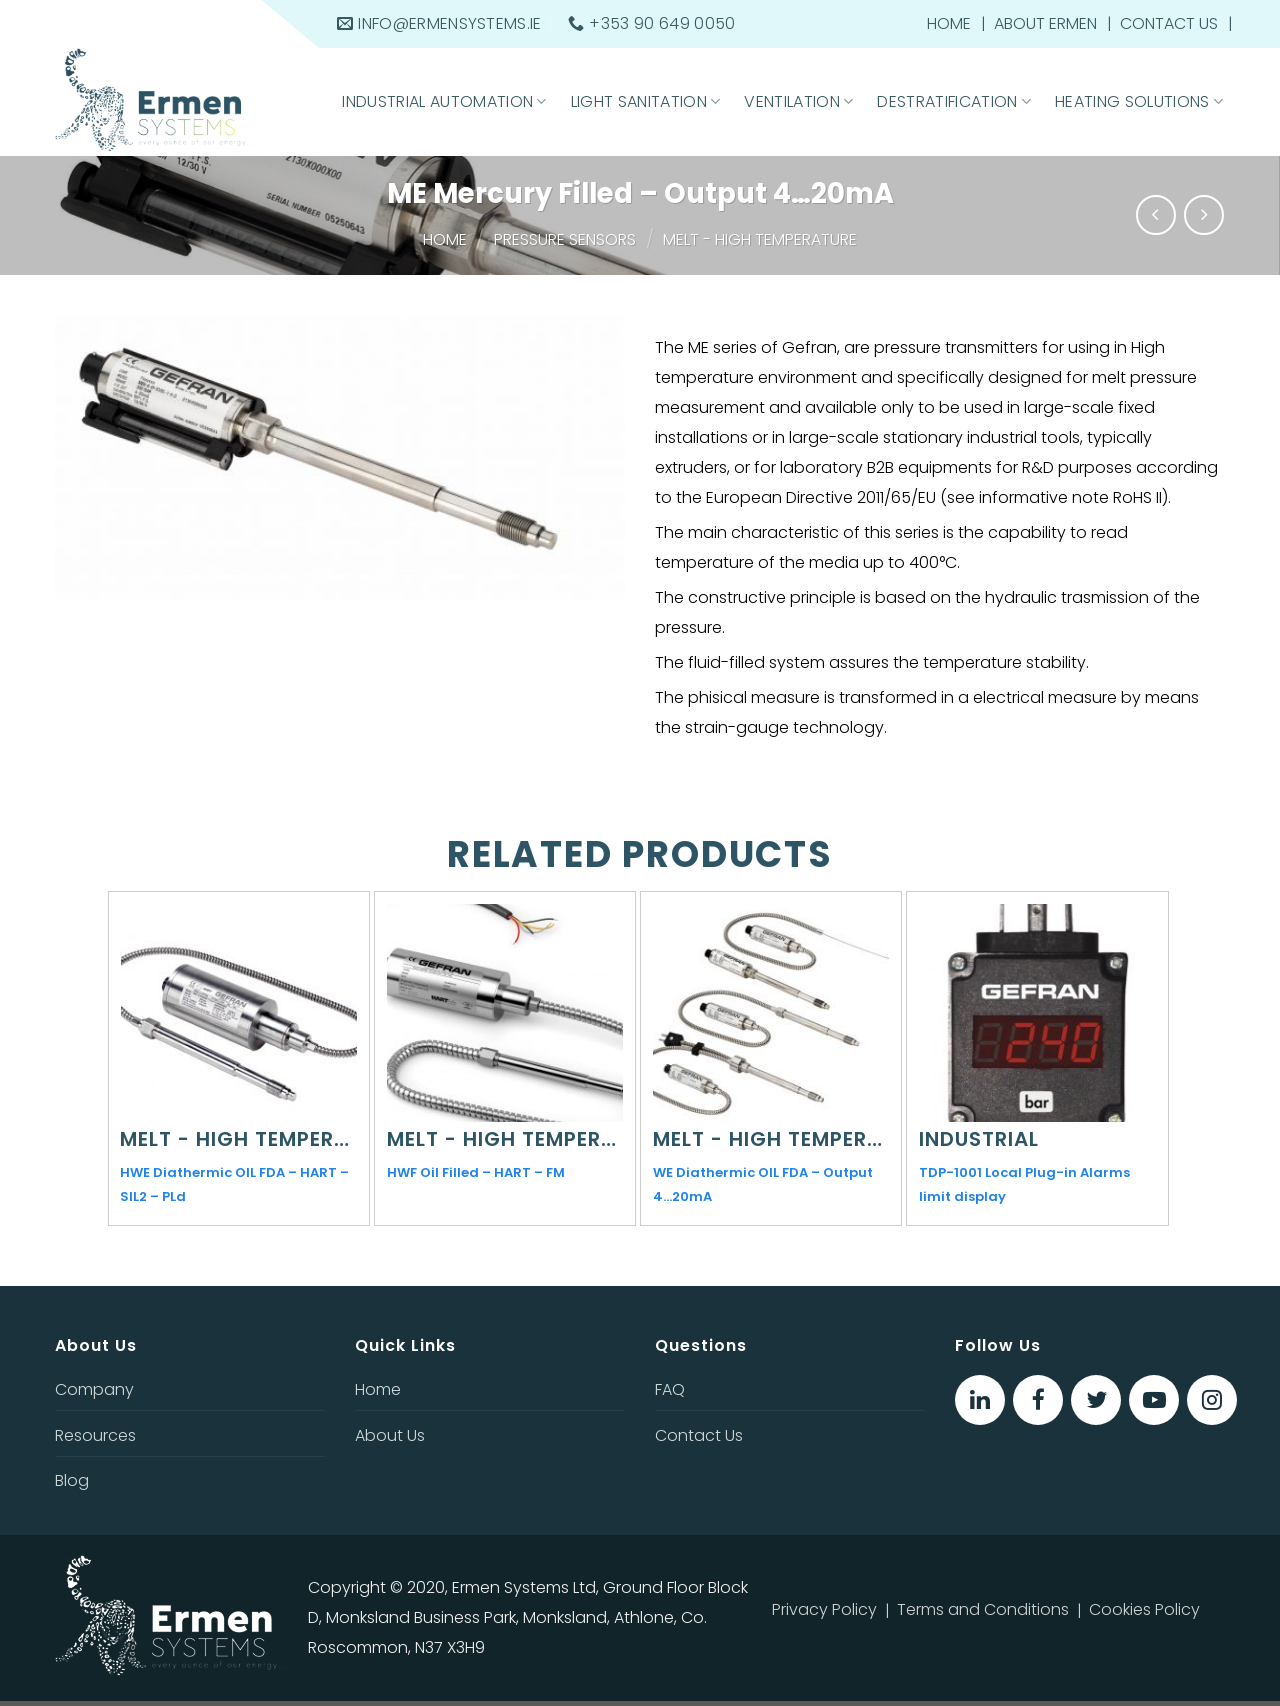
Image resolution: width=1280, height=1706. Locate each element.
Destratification (954, 101)
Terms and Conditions (983, 1609)
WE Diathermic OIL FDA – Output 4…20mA (763, 1184)
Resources (95, 1435)
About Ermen (1045, 23)
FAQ (670, 1389)
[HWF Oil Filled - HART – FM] (505, 1013)
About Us (390, 1435)
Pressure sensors (565, 239)
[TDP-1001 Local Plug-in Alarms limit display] (1037, 1013)
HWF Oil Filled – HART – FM (476, 1172)
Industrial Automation (444, 101)
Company (94, 1389)
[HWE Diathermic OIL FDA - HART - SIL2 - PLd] (238, 1013)
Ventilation (798, 101)
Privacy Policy (824, 1609)
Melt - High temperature (760, 239)
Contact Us (1169, 23)
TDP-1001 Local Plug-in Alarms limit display (1024, 1184)
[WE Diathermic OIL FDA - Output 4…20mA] (771, 1013)
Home (949, 23)
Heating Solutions (1139, 101)
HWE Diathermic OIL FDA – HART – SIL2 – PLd (234, 1184)
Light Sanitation (646, 101)
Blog (72, 1480)
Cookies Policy (1144, 1609)
